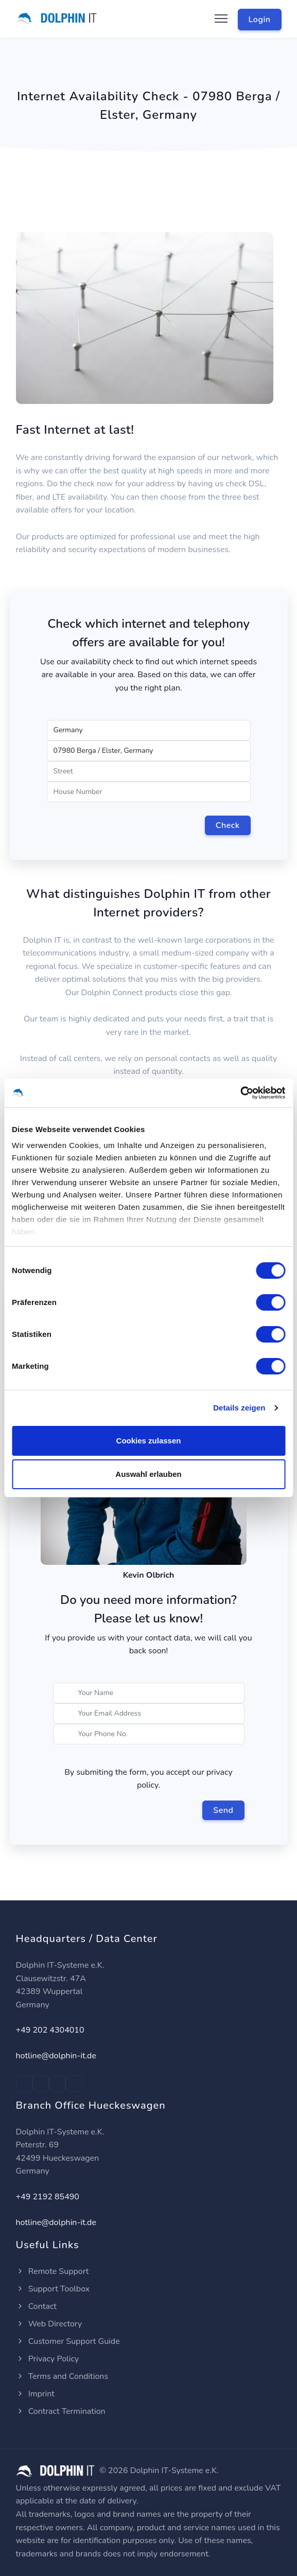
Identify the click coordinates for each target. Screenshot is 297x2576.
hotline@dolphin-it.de (56, 2055)
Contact (36, 2306)
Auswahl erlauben (148, 1474)
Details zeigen (239, 1407)
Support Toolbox (53, 2289)
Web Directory (49, 2324)
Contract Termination (61, 2411)
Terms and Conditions (62, 2376)
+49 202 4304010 (50, 2030)
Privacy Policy (47, 2359)
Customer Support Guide (68, 2341)
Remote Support (52, 2271)
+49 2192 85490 (47, 2196)
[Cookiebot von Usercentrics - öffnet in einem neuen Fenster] (240, 1093)
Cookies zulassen (148, 1440)
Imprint (35, 2393)
